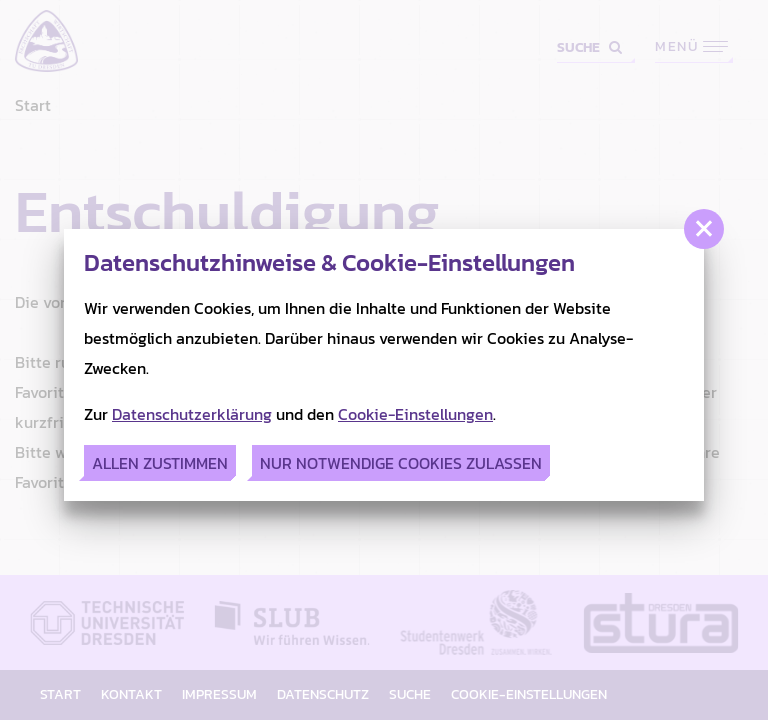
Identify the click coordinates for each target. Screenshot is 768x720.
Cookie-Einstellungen (415, 414)
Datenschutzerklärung (192, 414)
